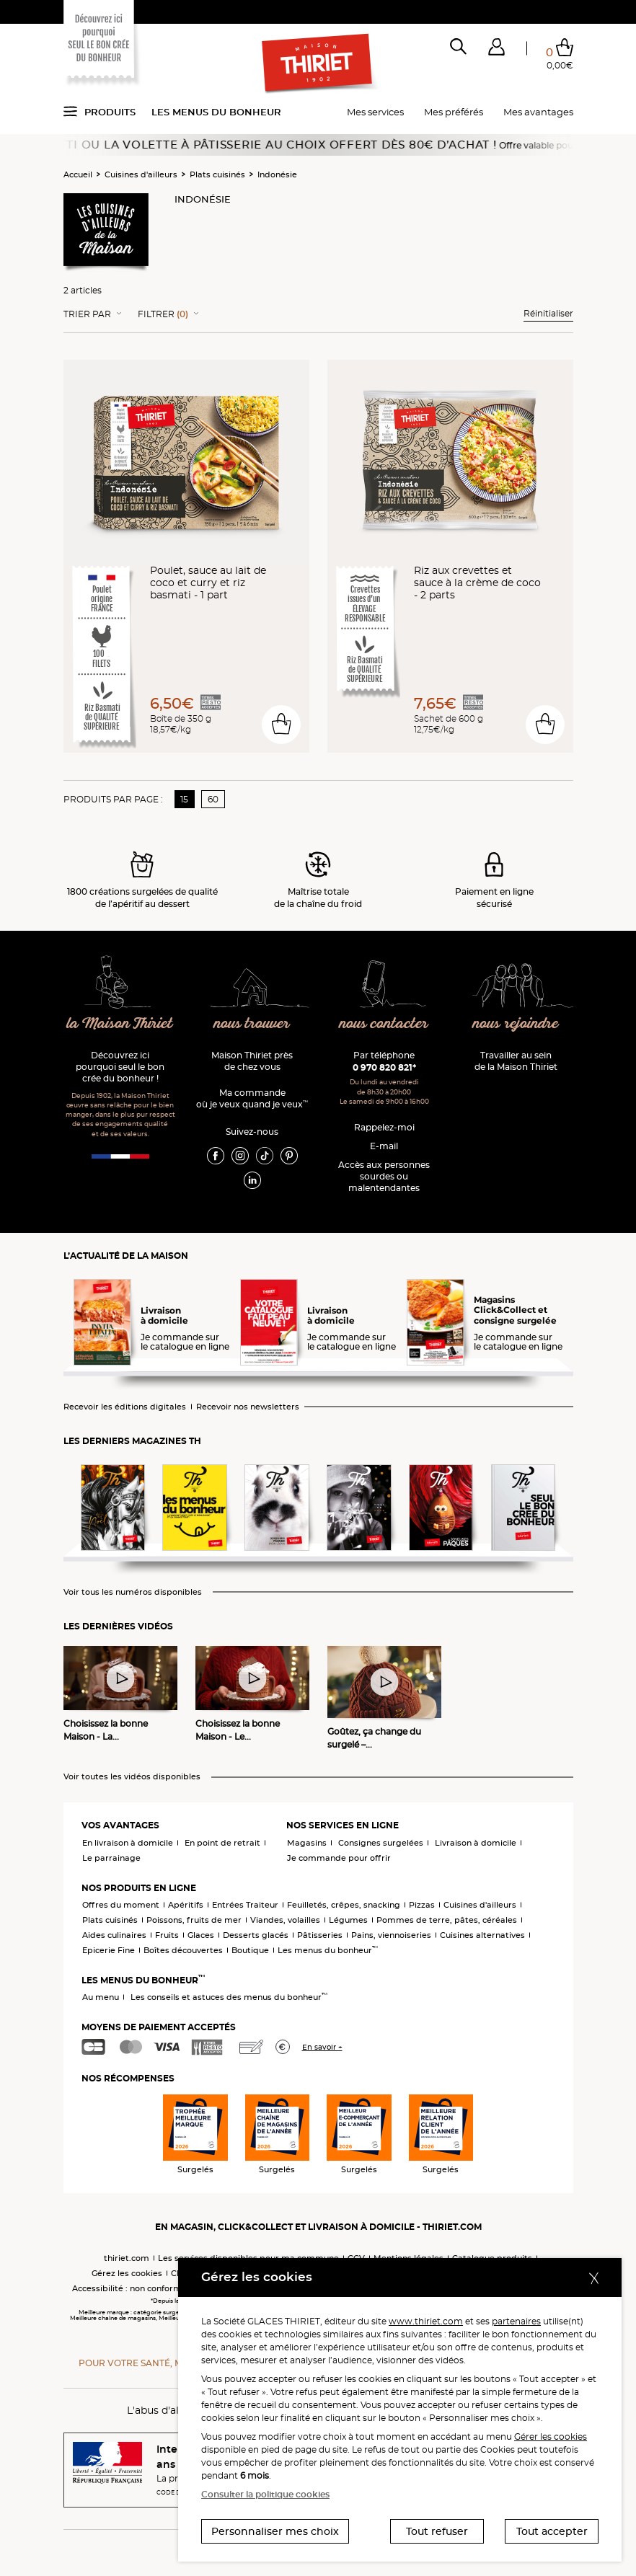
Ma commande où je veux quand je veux (252, 1098)
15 (184, 799)
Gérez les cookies (127, 2273)
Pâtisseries (320, 1935)
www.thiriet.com (426, 2321)
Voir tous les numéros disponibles (132, 1592)
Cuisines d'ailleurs (141, 174)
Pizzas (422, 1905)
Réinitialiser (548, 313)
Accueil (77, 174)
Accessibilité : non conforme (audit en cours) (162, 2288)
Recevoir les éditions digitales (124, 1407)
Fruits (167, 1935)
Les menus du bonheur (216, 112)
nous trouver (252, 1024)
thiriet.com (126, 2258)
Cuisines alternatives (482, 1935)
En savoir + (322, 2047)
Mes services (375, 112)
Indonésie (277, 174)
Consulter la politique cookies (265, 2494)
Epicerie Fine (108, 1950)
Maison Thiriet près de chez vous (252, 1061)
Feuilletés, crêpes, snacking (343, 1905)
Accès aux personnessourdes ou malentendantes (384, 1176)
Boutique (250, 1950)
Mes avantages (538, 112)
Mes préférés (453, 112)
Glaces (200, 1935)
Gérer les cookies (550, 2436)
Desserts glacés (255, 1935)
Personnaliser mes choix (275, 2531)
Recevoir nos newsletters (247, 1407)
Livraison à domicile (475, 1843)
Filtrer (163, 314)
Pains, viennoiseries (391, 1935)
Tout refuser (437, 2531)
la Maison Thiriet (120, 1024)
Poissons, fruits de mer (194, 1920)
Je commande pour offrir (339, 1858)
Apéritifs (185, 1905)
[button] (496, 49)
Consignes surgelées (380, 1843)
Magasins (307, 1843)
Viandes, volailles (285, 1920)
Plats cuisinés (217, 174)
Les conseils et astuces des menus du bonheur (229, 1997)
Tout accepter (552, 2531)
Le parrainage (111, 1858)
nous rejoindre (515, 1024)
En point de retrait (222, 1843)
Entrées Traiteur (245, 1905)
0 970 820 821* (384, 1067)
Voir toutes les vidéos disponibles (131, 1777)
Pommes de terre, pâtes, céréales (446, 1920)
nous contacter (384, 1024)
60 (213, 799)
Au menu (100, 1997)
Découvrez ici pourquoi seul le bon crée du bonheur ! (120, 1067)
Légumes (348, 1920)
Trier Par (87, 314)
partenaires (516, 2321)
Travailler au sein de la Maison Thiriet (515, 1061)
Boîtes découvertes (183, 1950)
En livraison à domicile (127, 1843)
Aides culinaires (114, 1935)
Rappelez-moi (384, 1127)
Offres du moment (120, 1905)
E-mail (384, 1146)
